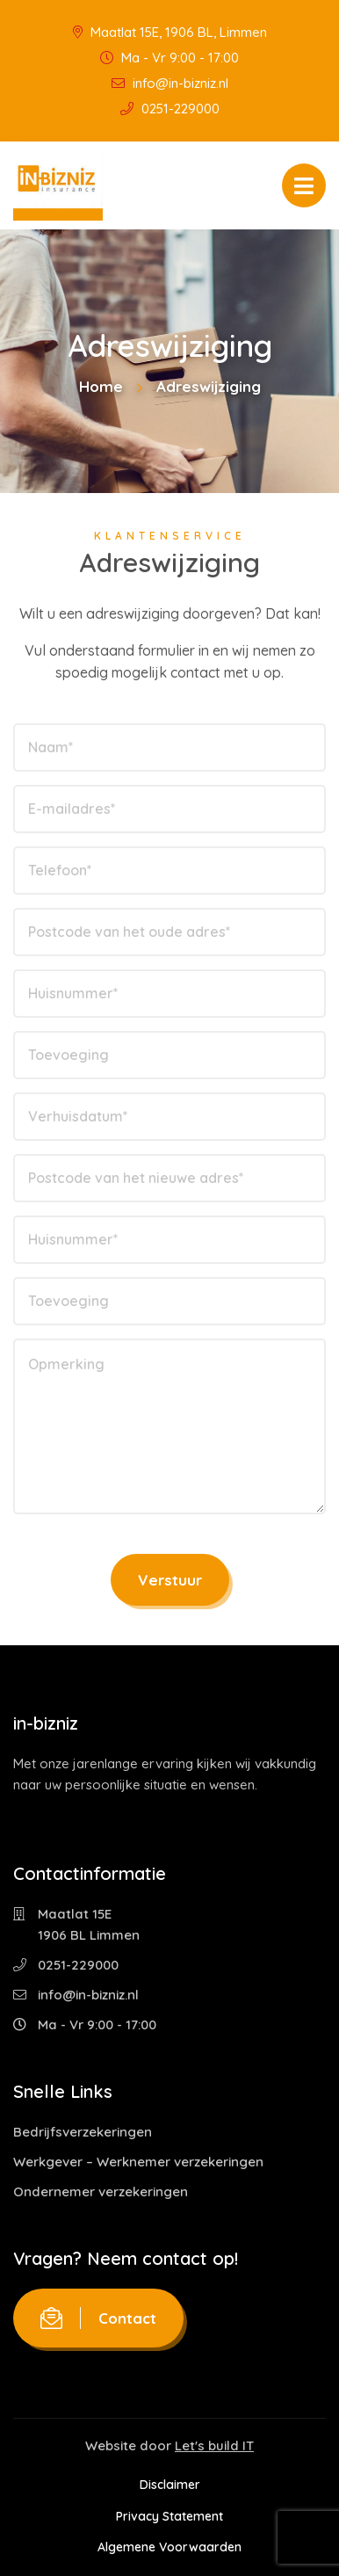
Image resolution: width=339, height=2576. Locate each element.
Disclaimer (170, 2485)
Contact (98, 2318)
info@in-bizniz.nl (170, 83)
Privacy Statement (169, 2516)
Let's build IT (214, 2445)
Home (101, 386)
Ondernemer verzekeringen (100, 2191)
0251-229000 (170, 108)
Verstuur (170, 1580)
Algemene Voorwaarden (169, 2547)
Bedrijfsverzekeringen (82, 2131)
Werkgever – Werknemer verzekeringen (138, 2161)
